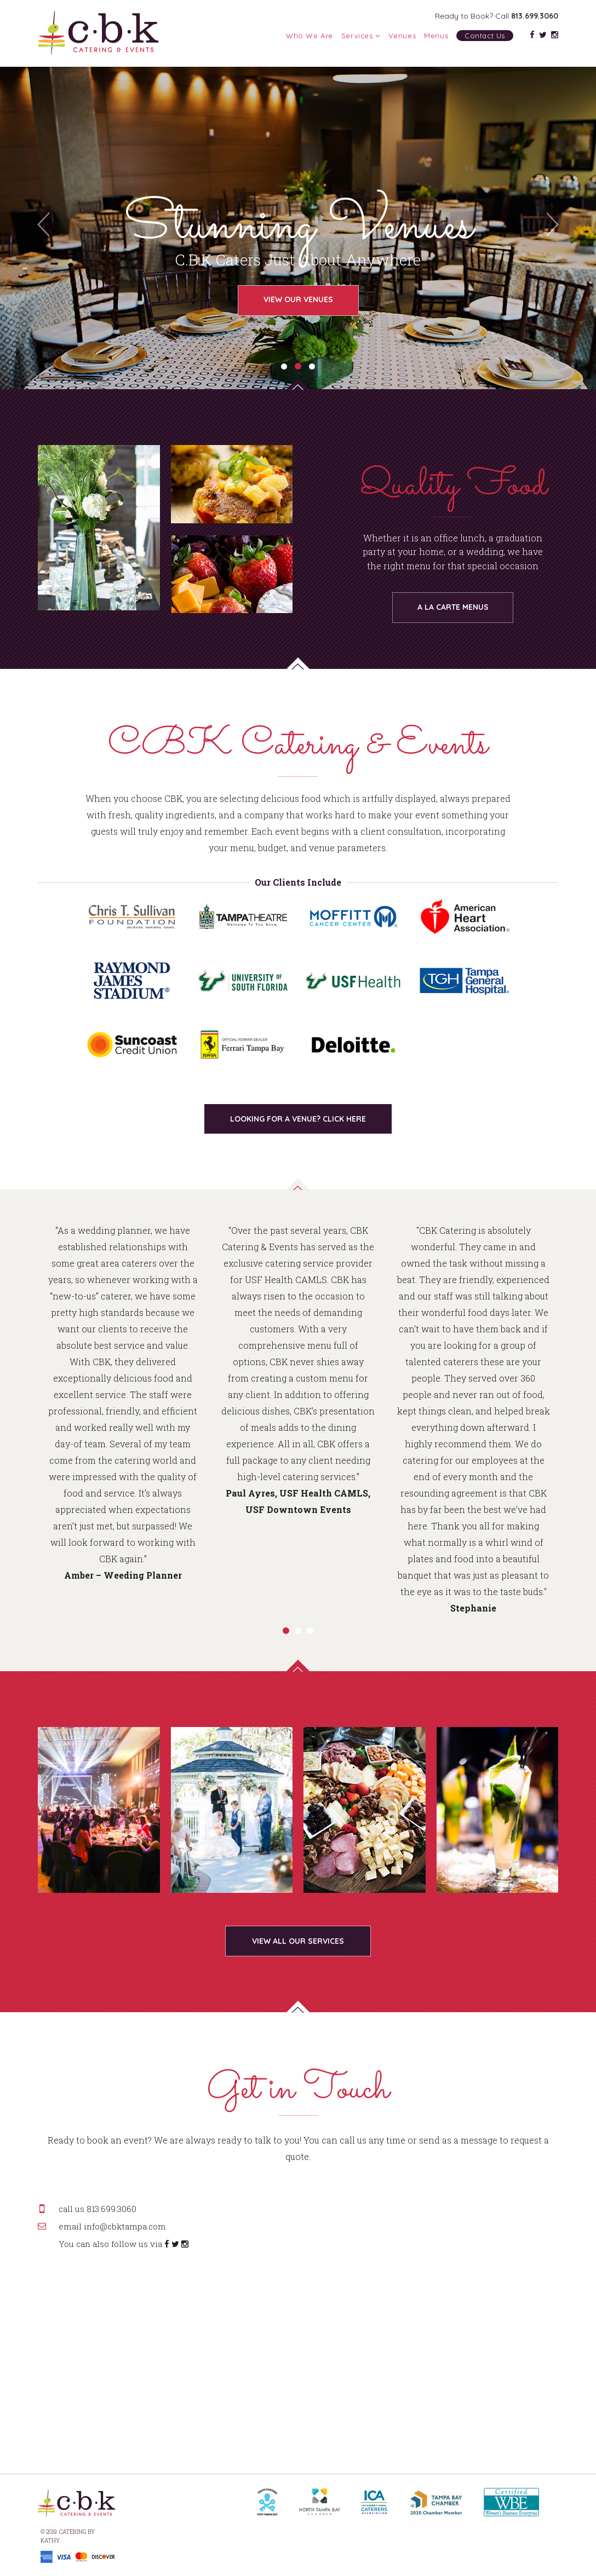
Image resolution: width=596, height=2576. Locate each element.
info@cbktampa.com (125, 2226)
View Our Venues (298, 299)
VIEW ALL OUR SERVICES (298, 1941)
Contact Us (485, 35)
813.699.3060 (534, 16)
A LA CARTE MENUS (453, 607)
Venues (402, 35)
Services (360, 35)
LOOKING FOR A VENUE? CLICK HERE (298, 1119)
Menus (436, 35)
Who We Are (309, 35)
